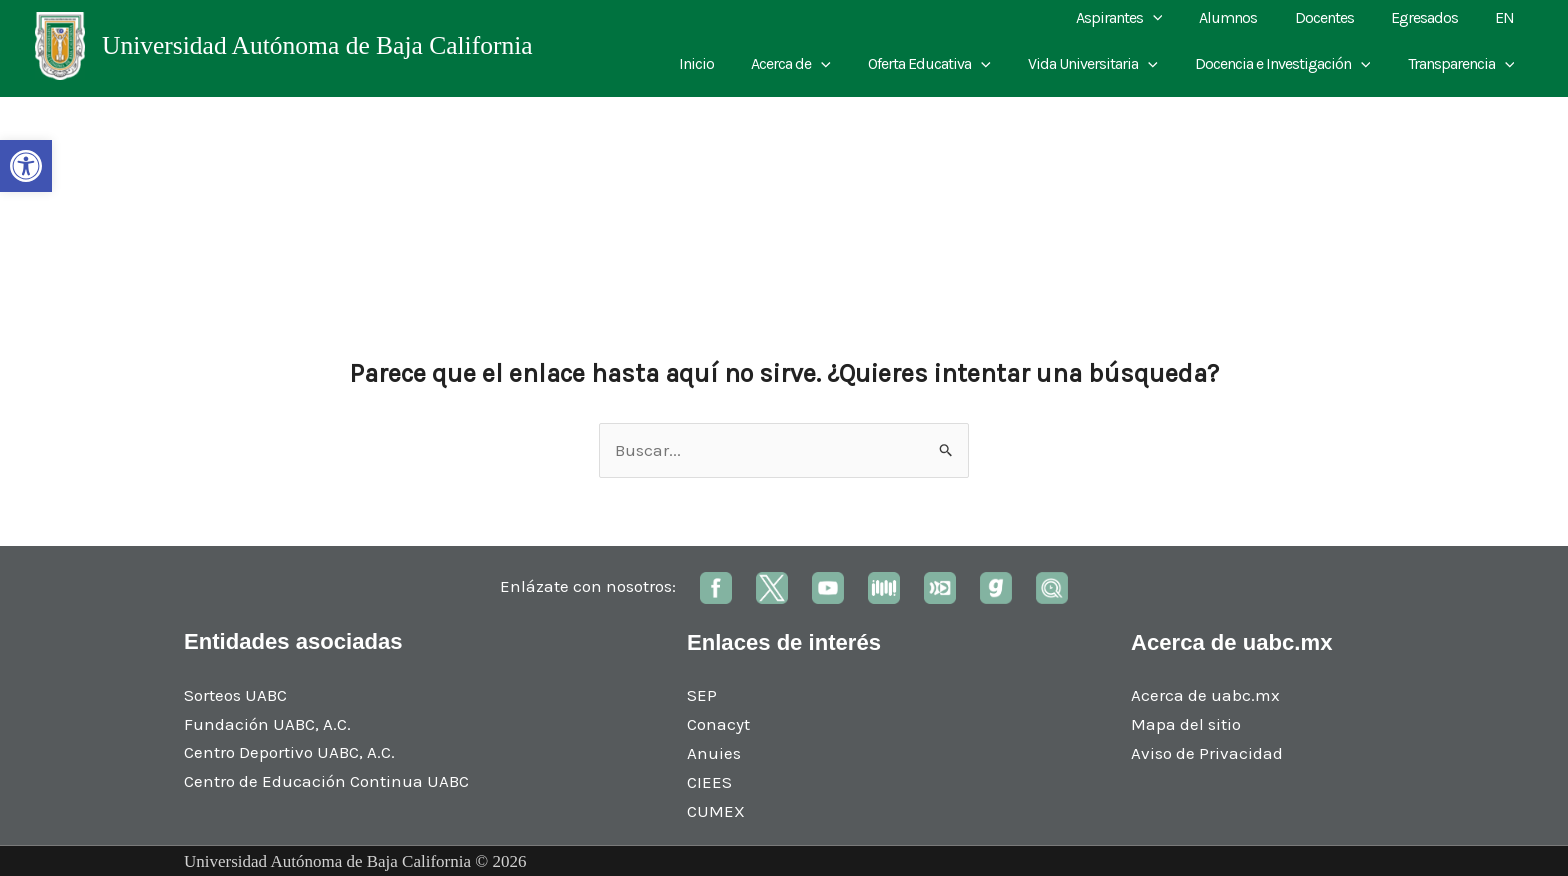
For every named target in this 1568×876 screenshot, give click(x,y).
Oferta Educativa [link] (948, 64)
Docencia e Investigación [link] (1291, 64)
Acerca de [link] (815, 64)
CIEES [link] (709, 782)
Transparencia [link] (1463, 64)
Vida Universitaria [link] (1106, 64)
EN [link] (1507, 17)
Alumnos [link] (1247, 17)
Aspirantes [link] (1142, 18)
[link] (26, 166)
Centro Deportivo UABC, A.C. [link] (289, 752)
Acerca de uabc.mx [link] (1205, 695)
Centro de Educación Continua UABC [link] (326, 781)
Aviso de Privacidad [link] (1207, 753)
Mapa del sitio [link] (1186, 724)
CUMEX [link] (716, 811)
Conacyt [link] (718, 724)
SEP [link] (702, 695)
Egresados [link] (1432, 17)
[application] (1176, 18)
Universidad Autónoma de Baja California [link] (317, 45)
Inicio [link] (725, 63)
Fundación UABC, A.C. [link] (267, 724)
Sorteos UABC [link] (235, 695)
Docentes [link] (1337, 17)
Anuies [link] (714, 753)
